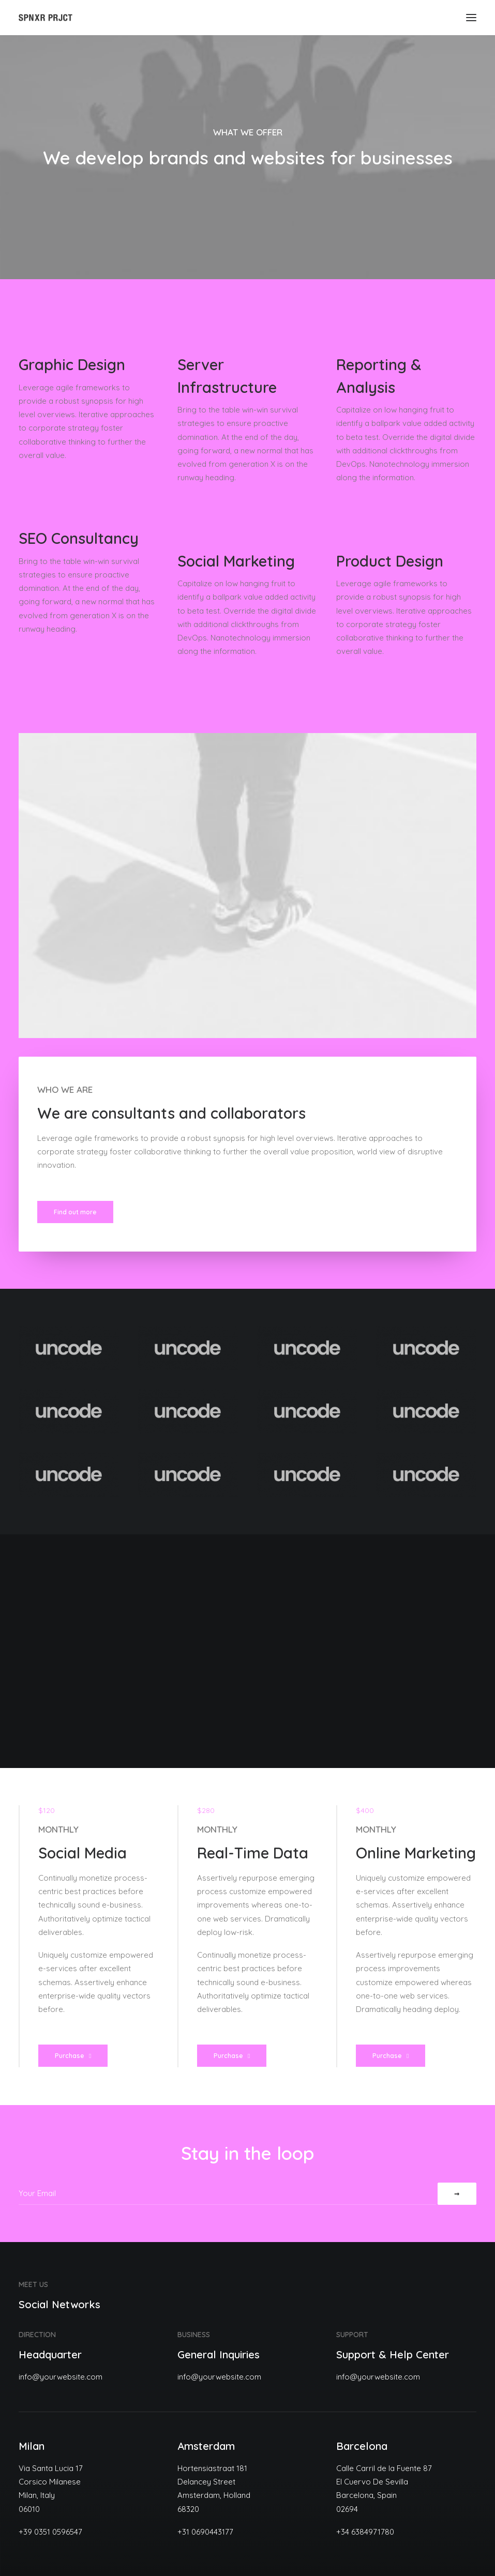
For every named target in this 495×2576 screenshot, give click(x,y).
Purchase (73, 2056)
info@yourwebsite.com (60, 2377)
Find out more (75, 1212)
